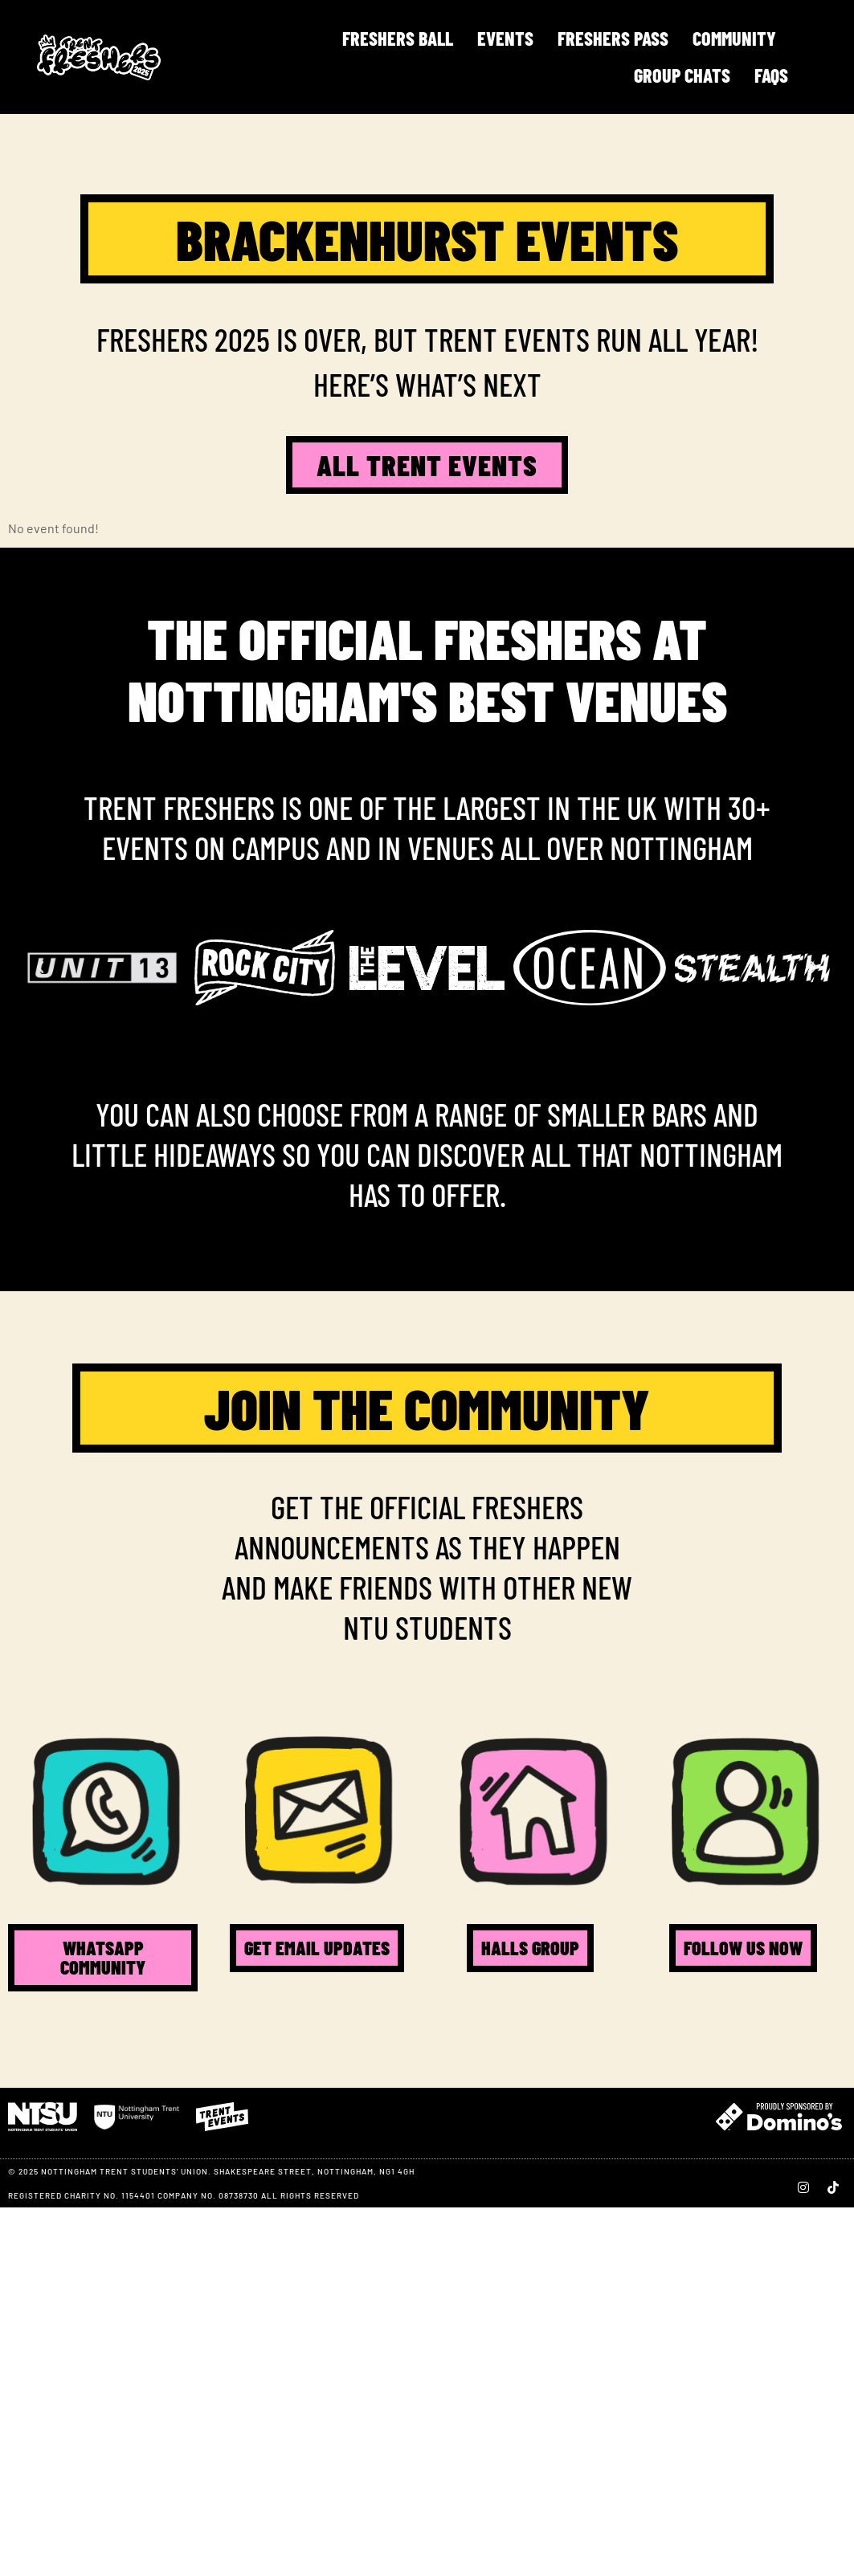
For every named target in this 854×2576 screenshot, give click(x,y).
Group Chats (682, 75)
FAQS (771, 75)
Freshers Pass (613, 38)
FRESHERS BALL (397, 38)
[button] (40, 968)
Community (734, 38)
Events (505, 38)
